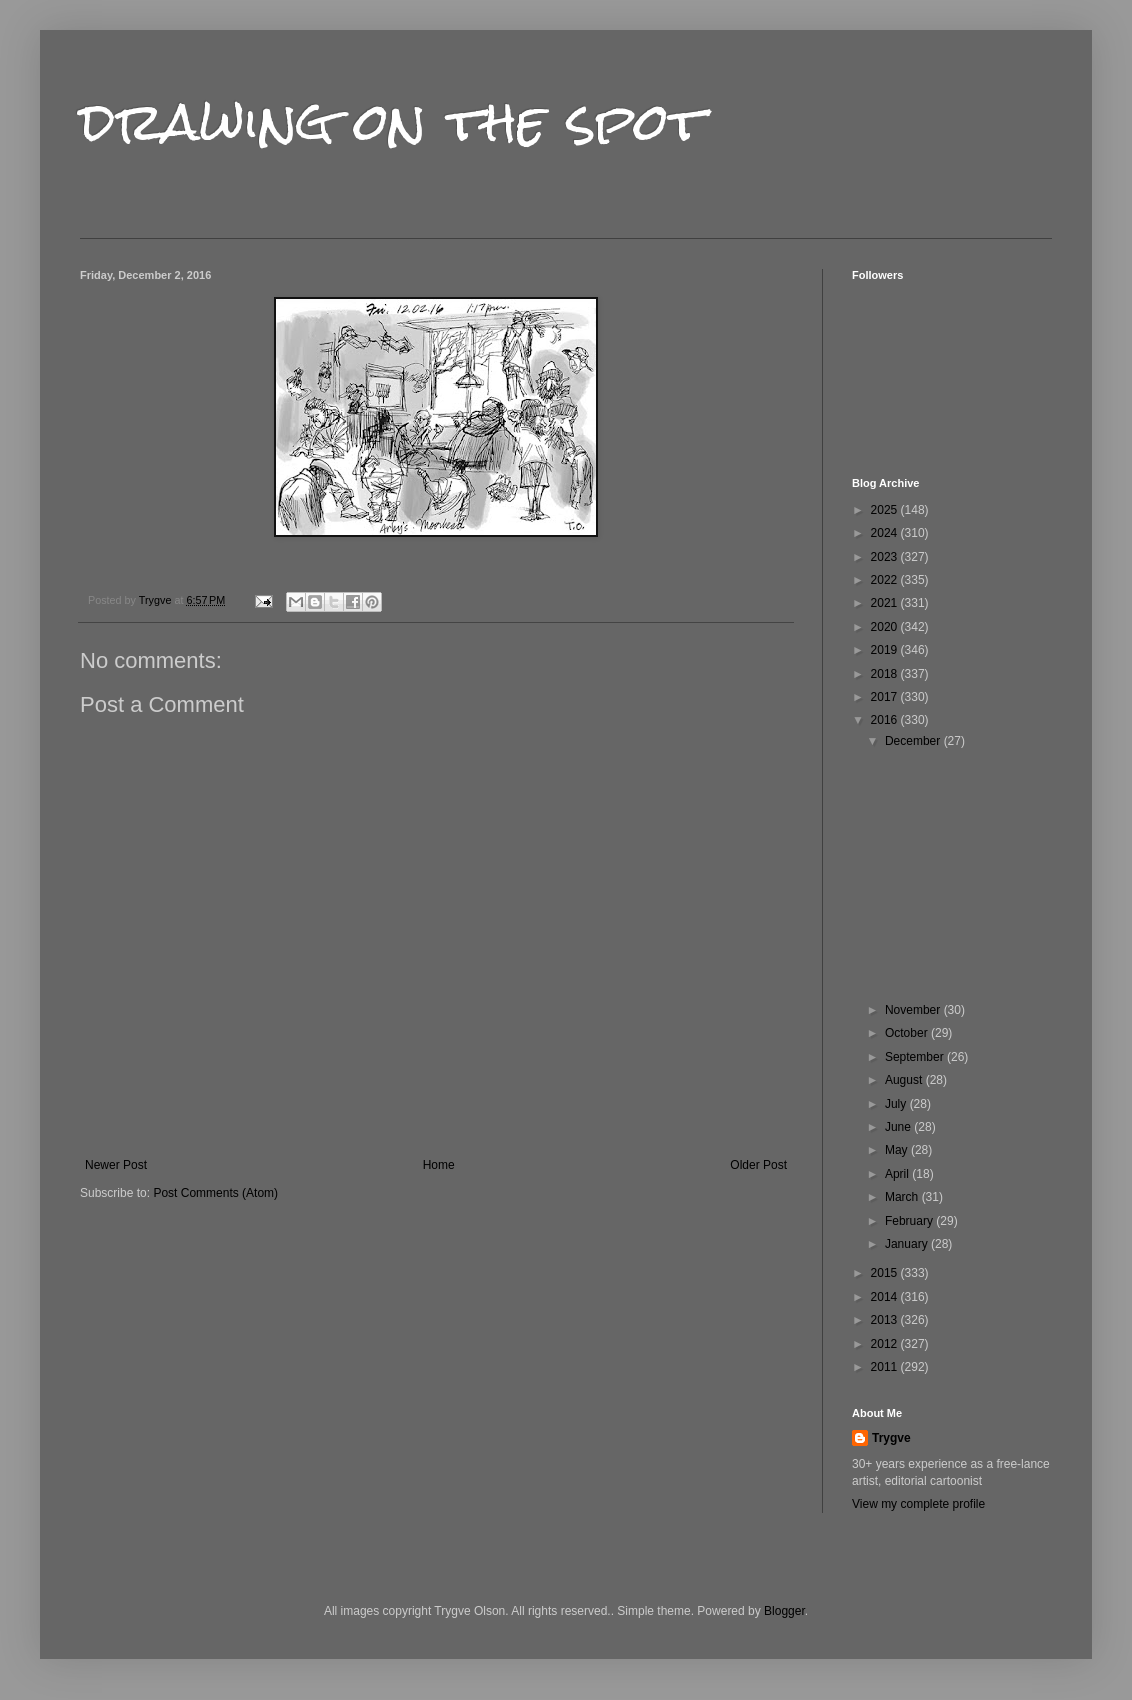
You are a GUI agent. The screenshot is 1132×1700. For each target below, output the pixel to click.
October (908, 1033)
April (898, 1174)
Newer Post (116, 1165)
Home (439, 1165)
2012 (886, 1344)
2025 (886, 510)
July (897, 1104)
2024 (886, 533)
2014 (886, 1297)
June (899, 1127)
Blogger (784, 1611)
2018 (886, 674)
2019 (886, 650)
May (898, 1150)
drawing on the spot (392, 121)
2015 (886, 1273)
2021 (886, 603)
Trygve (891, 1438)
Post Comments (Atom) (215, 1193)
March (903, 1197)
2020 (886, 627)
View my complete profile (918, 1504)
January (908, 1244)
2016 (886, 720)
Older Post (758, 1165)
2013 (886, 1320)
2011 (886, 1367)
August (905, 1080)
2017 (886, 697)
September (916, 1057)
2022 (886, 580)
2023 (886, 557)
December (914, 741)
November (914, 1010)
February (910, 1221)
